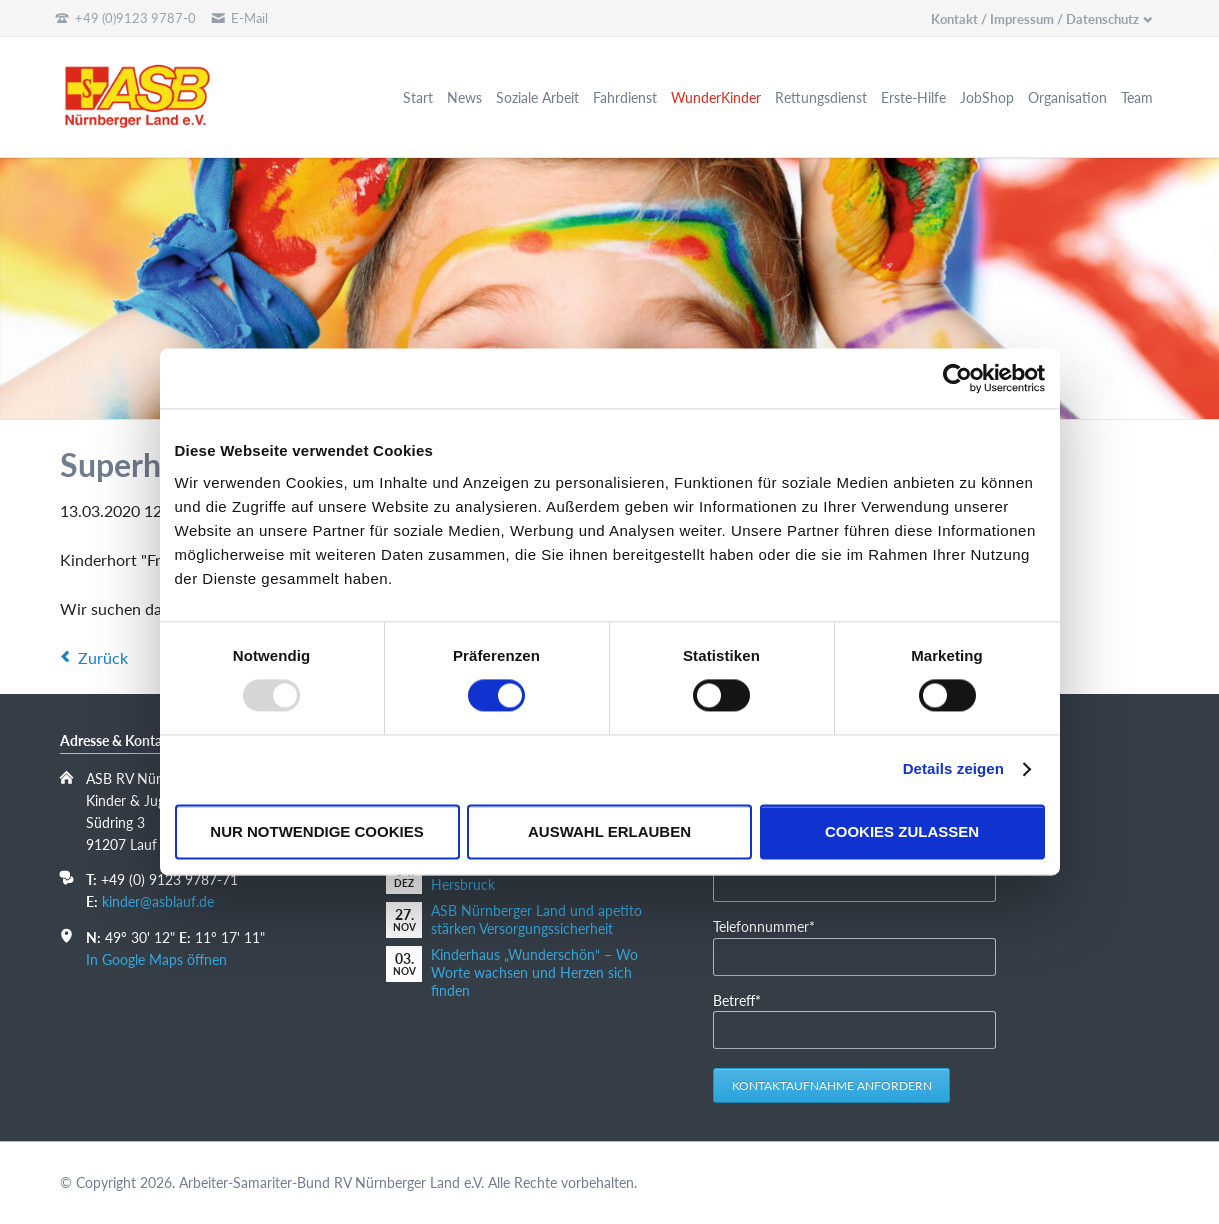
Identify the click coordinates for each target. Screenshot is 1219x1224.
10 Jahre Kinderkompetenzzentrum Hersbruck (539, 875)
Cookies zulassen (902, 831)
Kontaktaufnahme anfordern (832, 1085)
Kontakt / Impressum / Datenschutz (1035, 19)
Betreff (743, 999)
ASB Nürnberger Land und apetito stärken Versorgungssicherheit (536, 919)
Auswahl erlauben (609, 831)
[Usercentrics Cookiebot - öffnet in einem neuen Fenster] (957, 378)
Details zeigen (953, 769)
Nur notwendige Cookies (316, 831)
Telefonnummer (764, 925)
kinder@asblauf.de (158, 901)
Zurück (103, 657)
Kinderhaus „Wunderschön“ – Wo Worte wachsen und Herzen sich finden (534, 972)
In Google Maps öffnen (156, 959)
